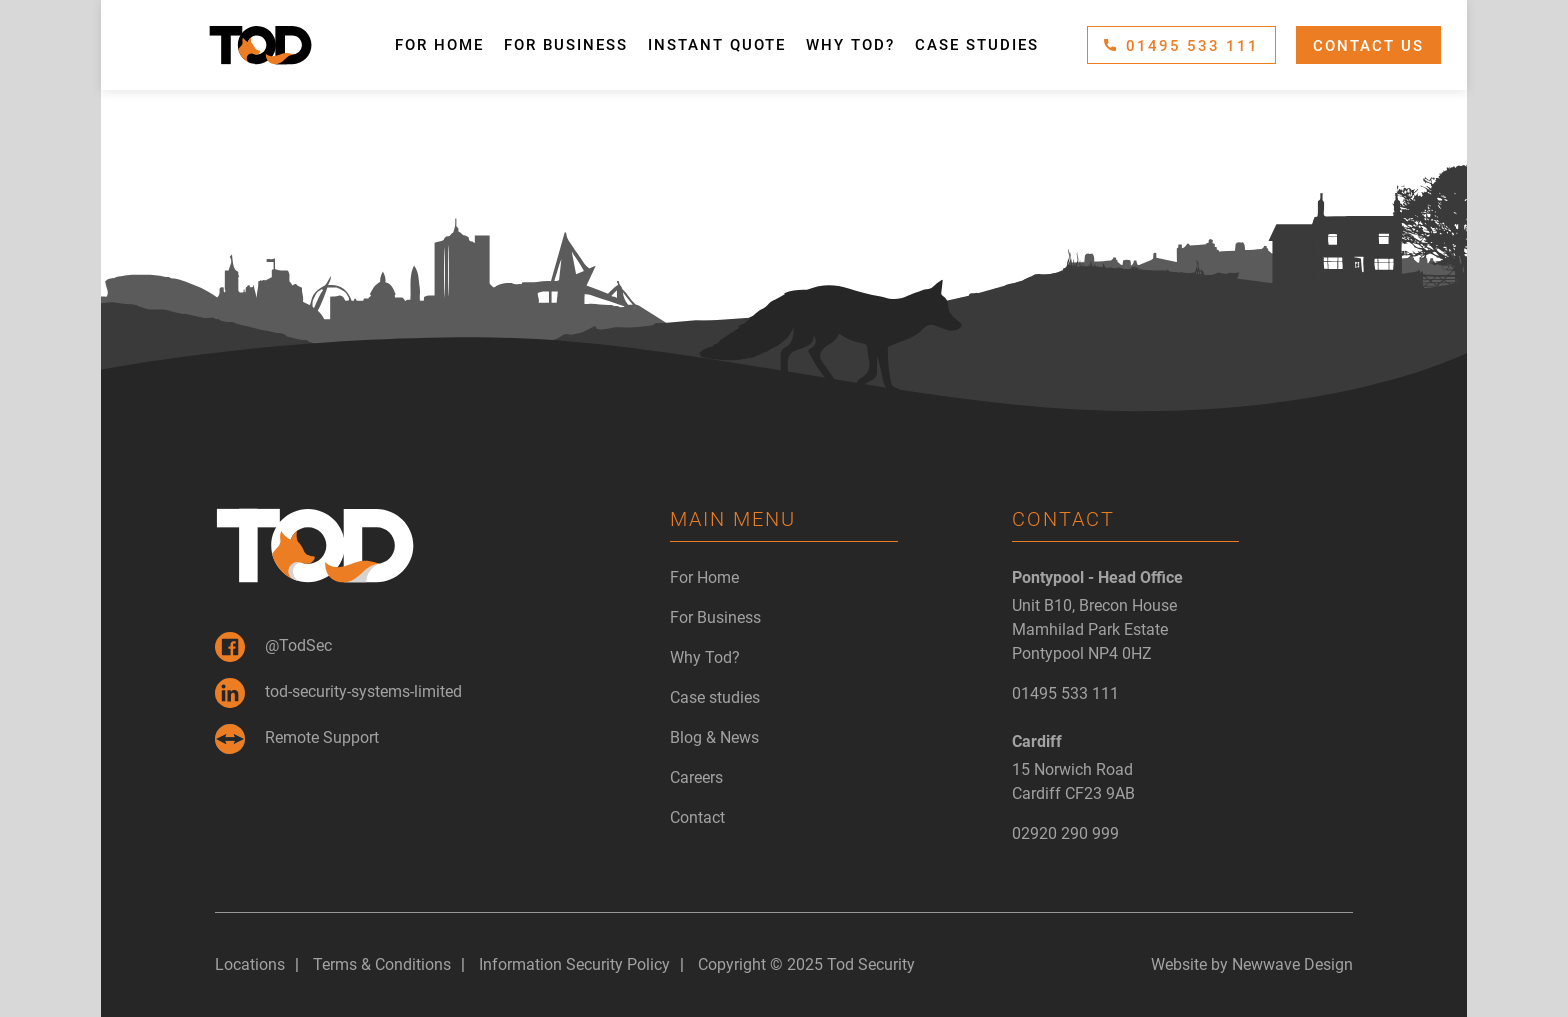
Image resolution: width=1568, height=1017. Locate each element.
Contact (697, 817)
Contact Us (1368, 46)
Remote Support (297, 739)
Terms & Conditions (382, 964)
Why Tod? (850, 45)
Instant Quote (717, 45)
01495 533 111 (1181, 46)
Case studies (977, 45)
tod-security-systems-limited (338, 693)
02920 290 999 (1065, 833)
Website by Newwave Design (1252, 964)
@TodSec (273, 647)
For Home (439, 45)
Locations (250, 964)
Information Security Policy (574, 964)
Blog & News (714, 737)
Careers (696, 777)
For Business (566, 45)
